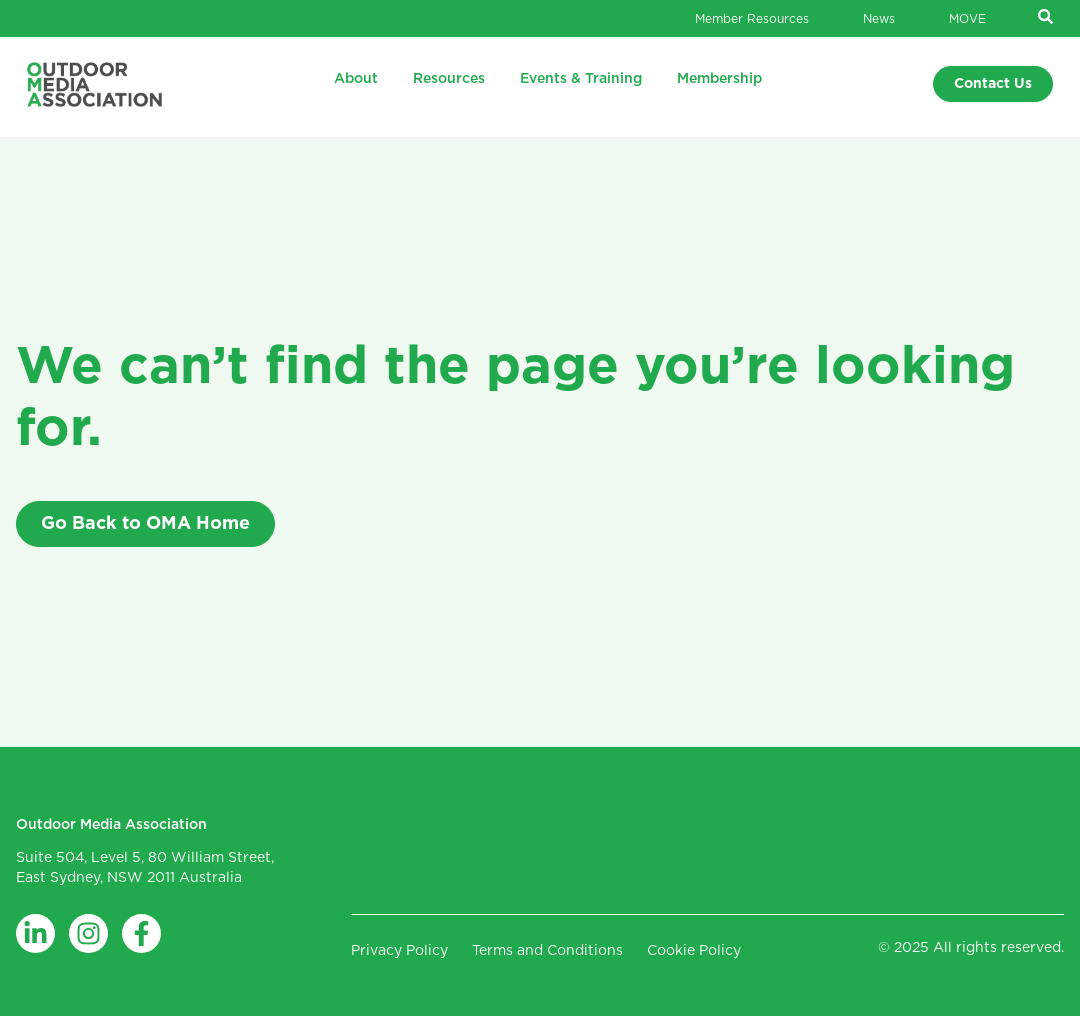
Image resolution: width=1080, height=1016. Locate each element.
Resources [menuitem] (449, 79)
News (879, 19)
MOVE (967, 19)
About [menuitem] (356, 79)
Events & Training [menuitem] (581, 79)
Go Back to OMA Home (145, 524)
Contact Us (993, 84)
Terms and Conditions (547, 951)
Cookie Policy (694, 951)
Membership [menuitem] (719, 79)
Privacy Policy (399, 951)
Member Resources (752, 19)
